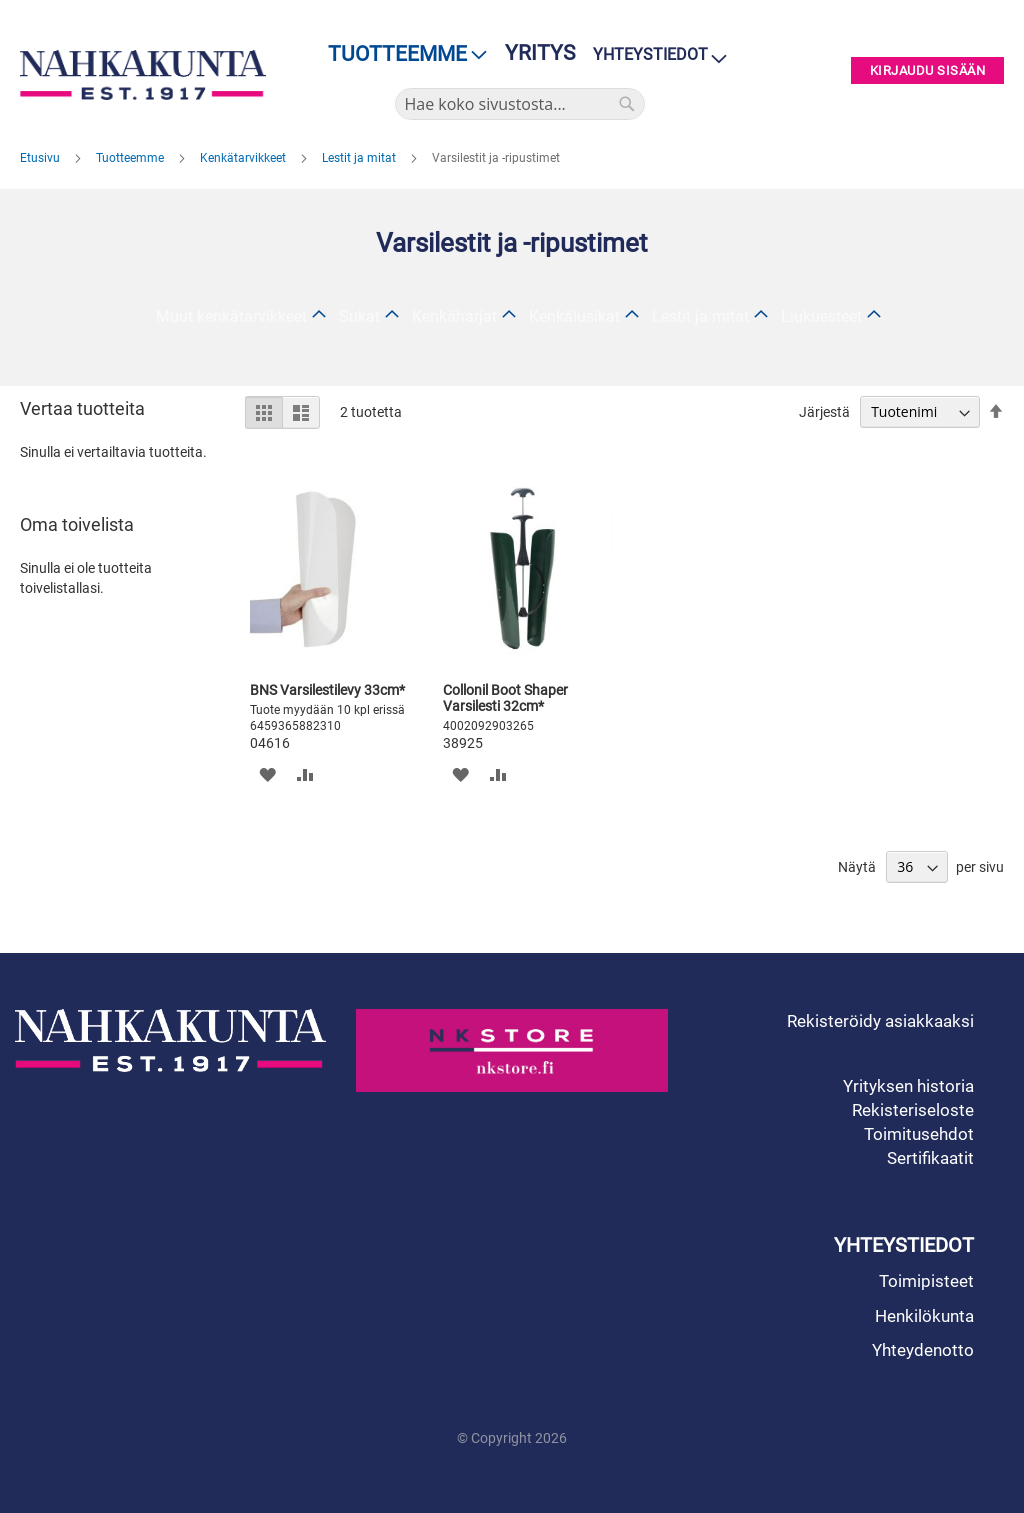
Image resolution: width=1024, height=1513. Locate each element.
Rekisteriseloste (913, 1110)
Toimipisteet (926, 1281)
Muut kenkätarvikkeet (231, 316)
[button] (267, 773)
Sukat (359, 316)
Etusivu (41, 158)
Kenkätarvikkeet (244, 158)
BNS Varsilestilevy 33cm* (327, 690)
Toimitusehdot (919, 1134)
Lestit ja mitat (360, 158)
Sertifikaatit (930, 1158)
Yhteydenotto (923, 1350)
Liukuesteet (821, 316)
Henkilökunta (924, 1316)
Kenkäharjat (454, 316)
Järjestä (824, 412)
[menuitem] (401, 54)
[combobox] (520, 104)
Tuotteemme (131, 158)
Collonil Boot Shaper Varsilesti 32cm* (505, 698)
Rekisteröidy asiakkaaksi (880, 1021)
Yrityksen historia (908, 1086)
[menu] (401, 54)
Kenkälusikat (574, 316)
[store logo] (143, 75)
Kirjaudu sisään (928, 70)
